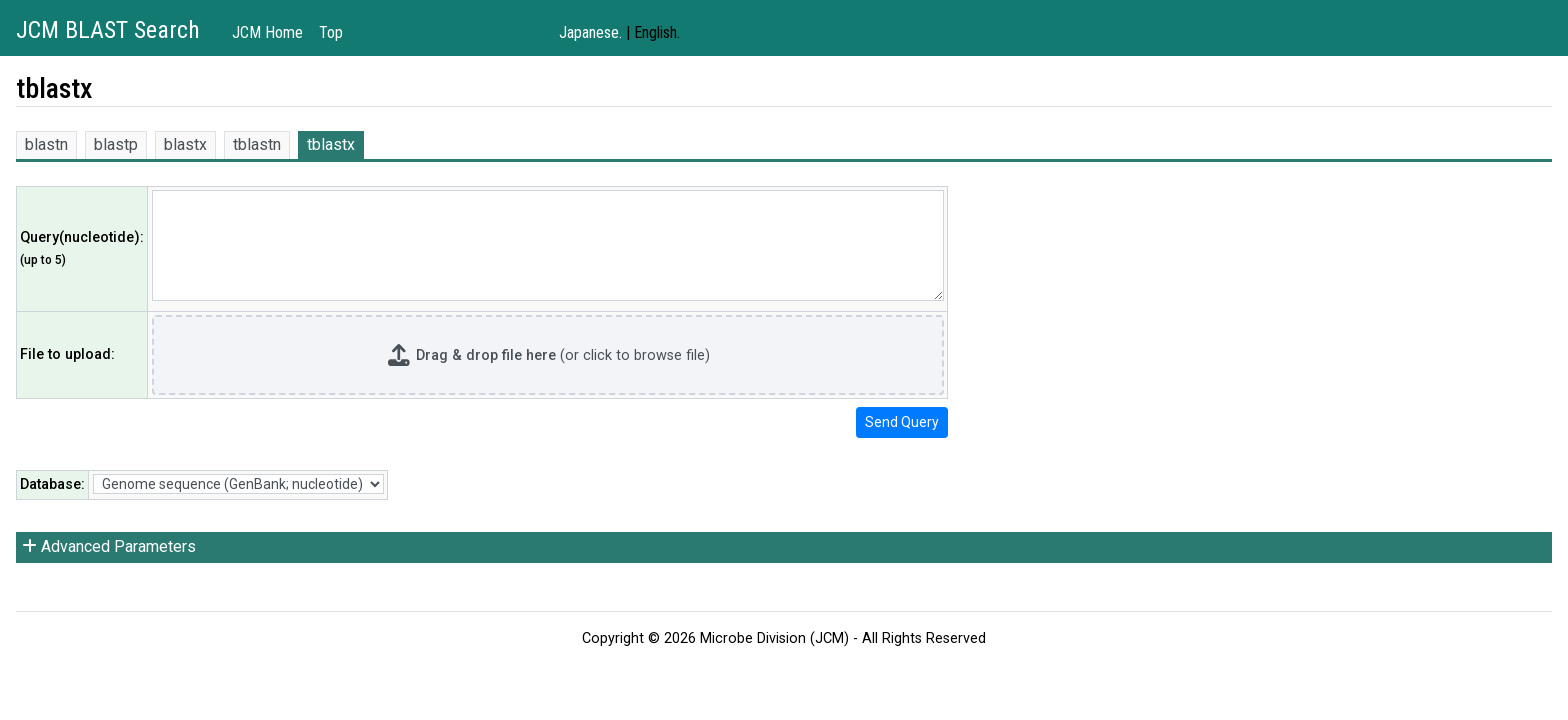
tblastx (331, 144)
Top (331, 32)
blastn (46, 144)
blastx (185, 144)
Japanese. (590, 32)
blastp (116, 144)
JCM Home (267, 32)
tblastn (257, 144)
